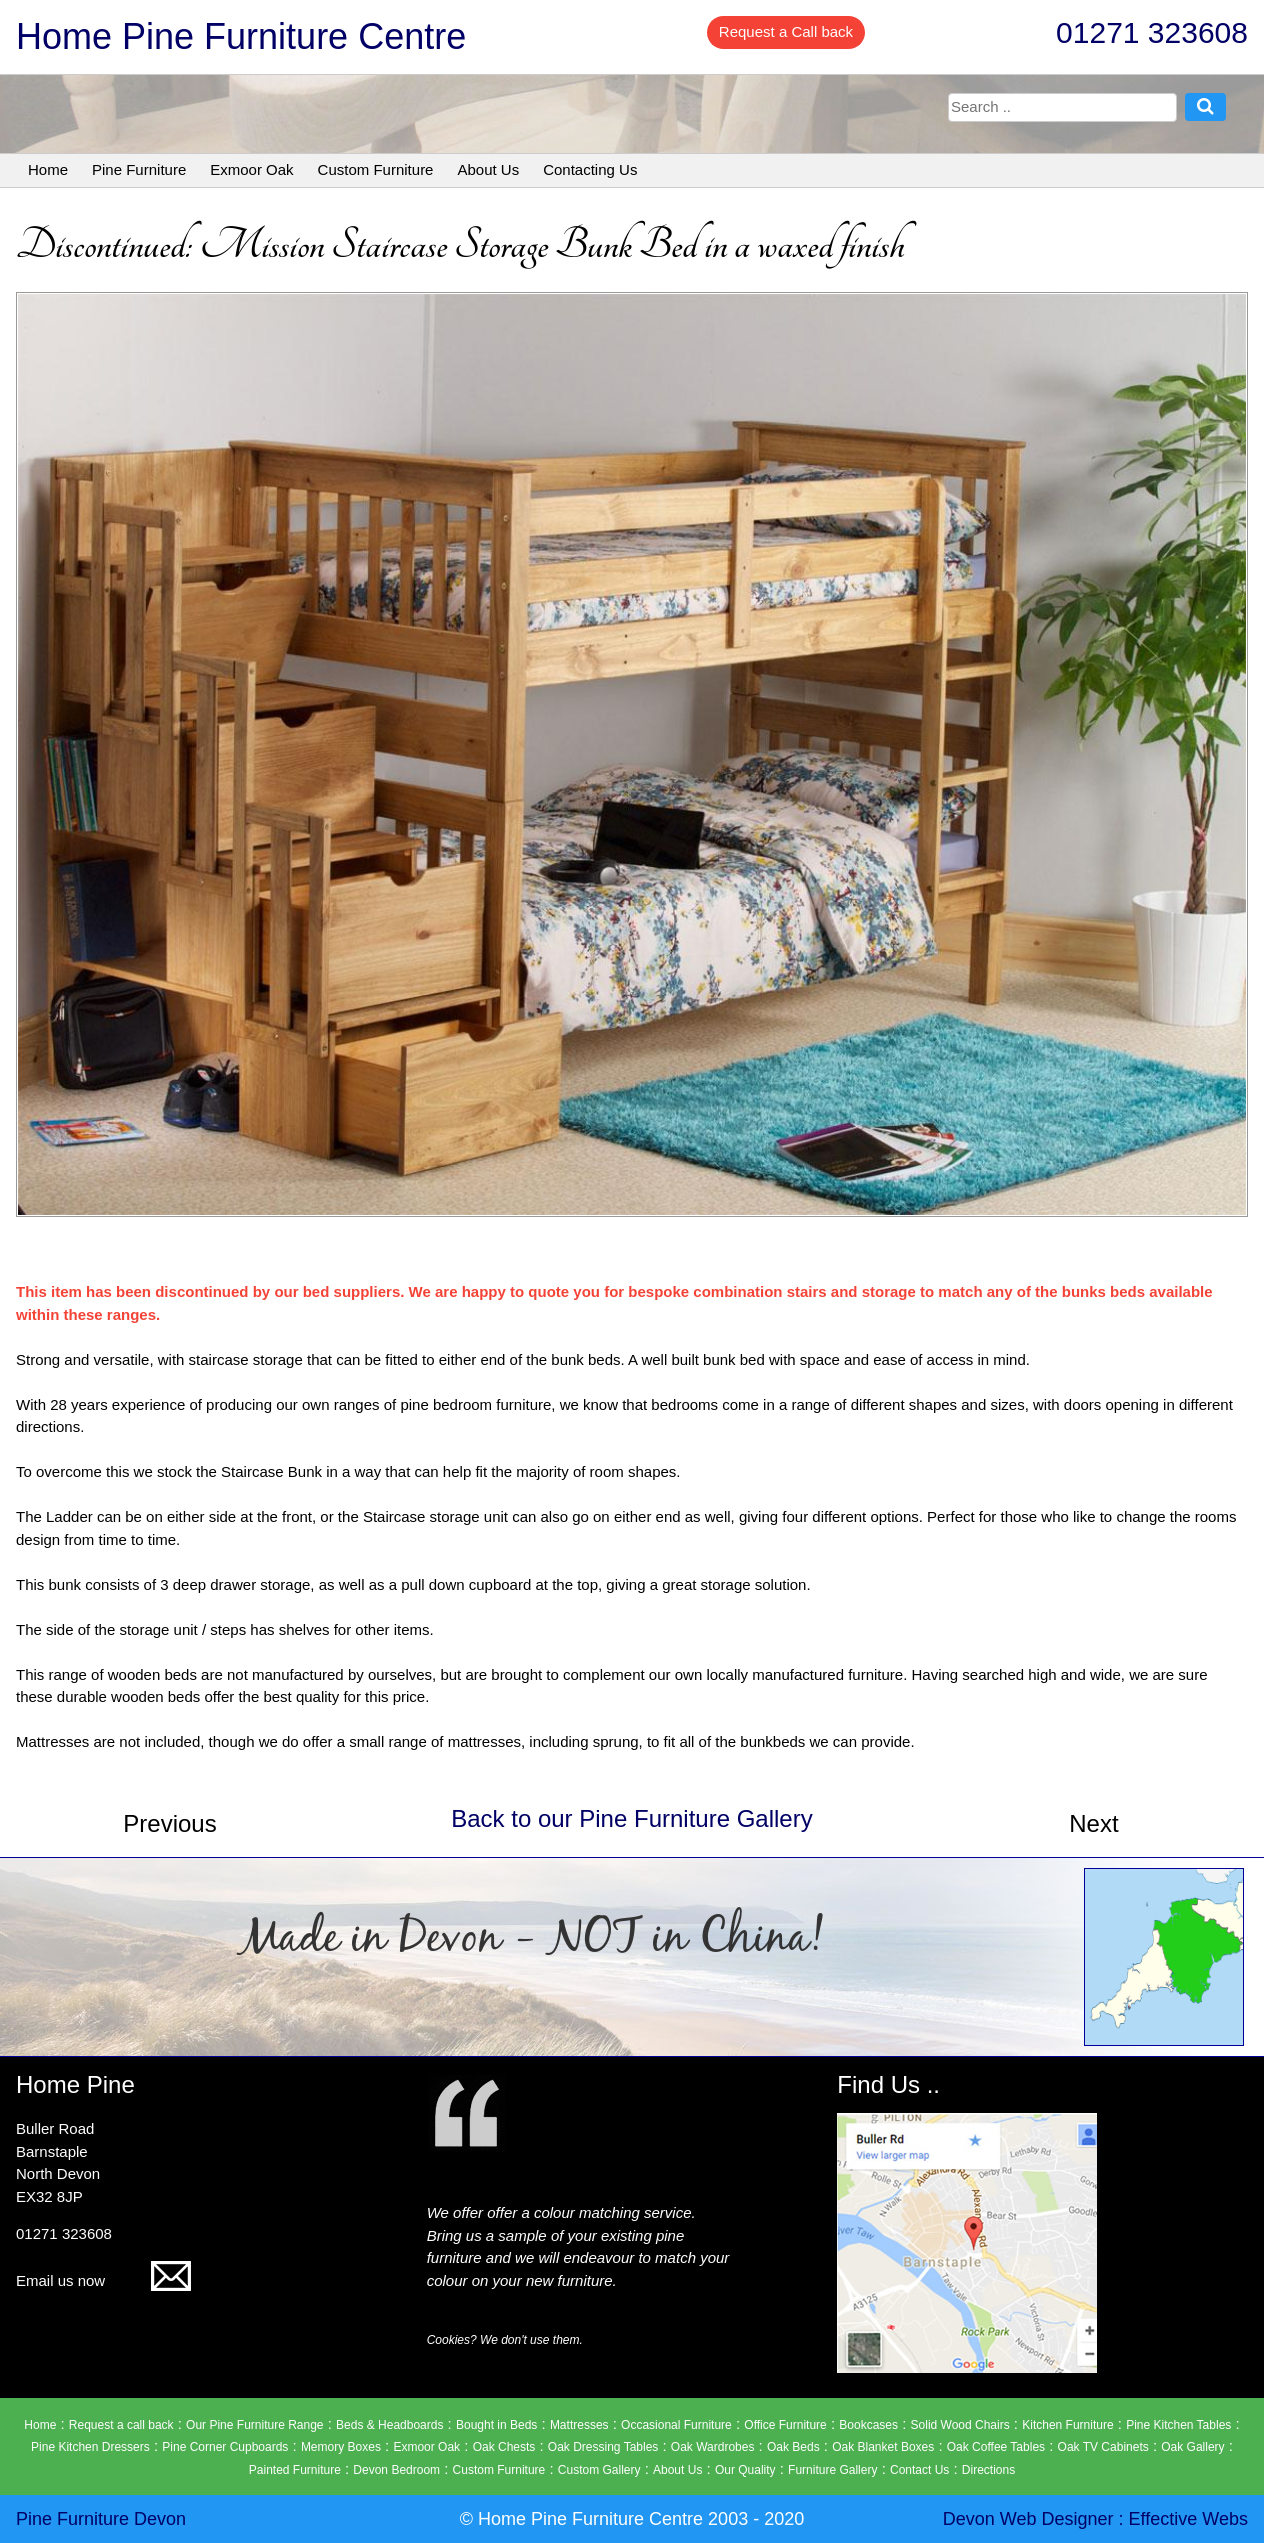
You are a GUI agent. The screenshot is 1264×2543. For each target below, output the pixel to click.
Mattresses (579, 2425)
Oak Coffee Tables (996, 2447)
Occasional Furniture (676, 2425)
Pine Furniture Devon (101, 2519)
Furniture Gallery (832, 2470)
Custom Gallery (599, 2470)
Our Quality (745, 2470)
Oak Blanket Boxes (883, 2447)
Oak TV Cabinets (1103, 2447)
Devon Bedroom (396, 2470)
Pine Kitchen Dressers (90, 2447)
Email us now (103, 2280)
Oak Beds (793, 2447)
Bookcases (868, 2425)
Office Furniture (785, 2425)
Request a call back (121, 2425)
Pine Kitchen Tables (1178, 2425)
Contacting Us (590, 169)
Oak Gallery (1192, 2447)
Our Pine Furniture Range (254, 2425)
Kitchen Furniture (1067, 2425)
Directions (988, 2470)
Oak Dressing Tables (603, 2447)
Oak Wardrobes (713, 2447)
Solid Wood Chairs (960, 2425)
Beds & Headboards (389, 2425)
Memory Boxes (341, 2447)
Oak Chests (504, 2447)
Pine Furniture (139, 169)
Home (48, 169)
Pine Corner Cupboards (225, 2447)
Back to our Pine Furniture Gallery (632, 1818)
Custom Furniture (376, 169)
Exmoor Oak (251, 169)
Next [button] (1093, 1823)
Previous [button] (169, 1823)
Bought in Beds (496, 2425)
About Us (488, 169)
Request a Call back (786, 31)
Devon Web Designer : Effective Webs (1095, 2519)
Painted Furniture (295, 2470)
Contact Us (919, 2470)
